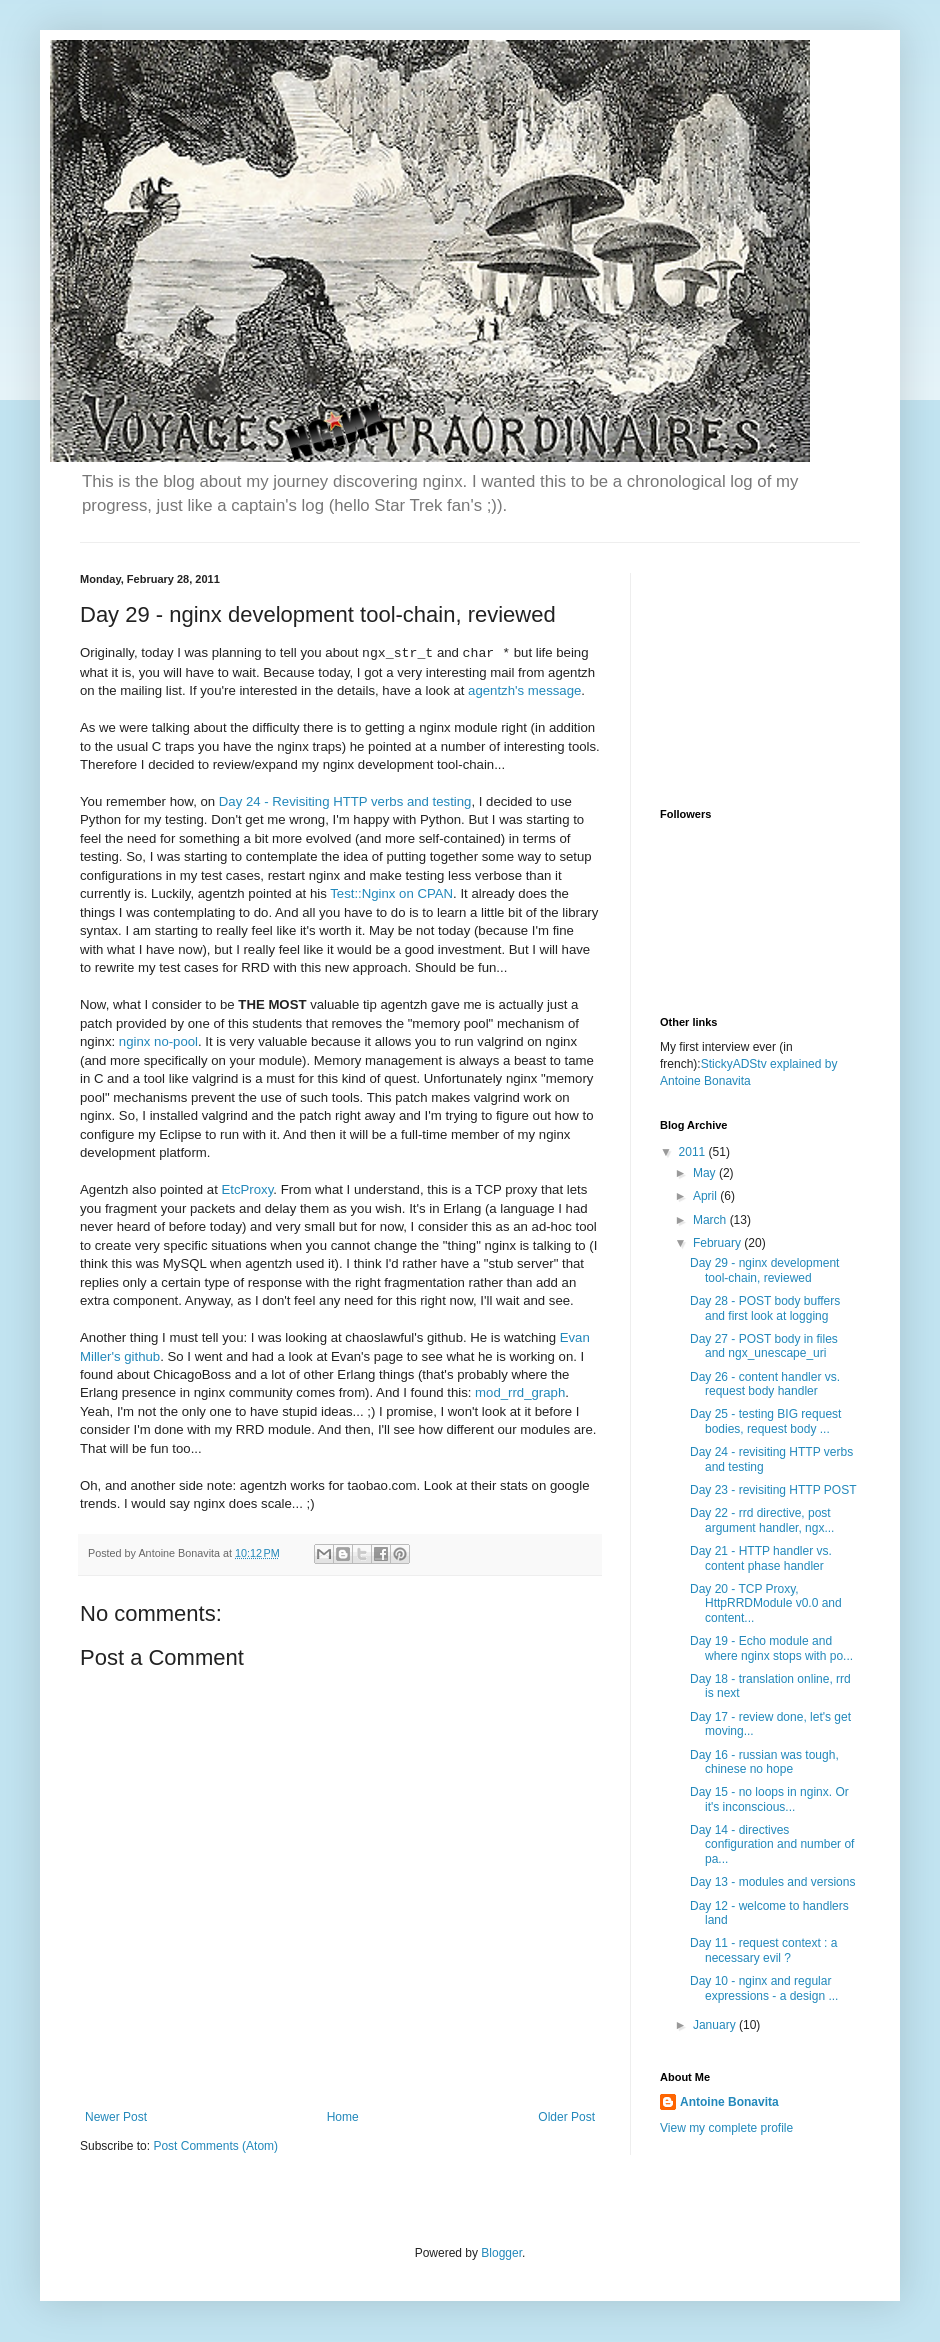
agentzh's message (524, 690)
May (706, 1173)
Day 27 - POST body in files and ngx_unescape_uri (764, 1346)
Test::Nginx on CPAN (391, 893)
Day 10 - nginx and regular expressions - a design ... (764, 1988)
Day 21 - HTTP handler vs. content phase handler (761, 1558)
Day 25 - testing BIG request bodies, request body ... (765, 1421)
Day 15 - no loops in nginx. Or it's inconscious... (769, 1799)
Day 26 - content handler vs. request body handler (765, 1384)
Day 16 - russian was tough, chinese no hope (764, 1762)
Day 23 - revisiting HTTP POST (773, 1490)
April (706, 1196)
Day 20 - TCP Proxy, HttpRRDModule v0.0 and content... (766, 1603)
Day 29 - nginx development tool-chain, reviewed (764, 1270)
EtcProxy (248, 1189)
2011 (694, 1152)
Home (343, 2117)
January (716, 2025)
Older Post (566, 2117)
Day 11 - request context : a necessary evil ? (763, 1950)
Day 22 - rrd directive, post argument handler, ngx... (762, 1520)
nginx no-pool (158, 1041)
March (711, 1220)
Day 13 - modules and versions (772, 1882)
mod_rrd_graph (520, 1392)
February (718, 1243)
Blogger (501, 2253)
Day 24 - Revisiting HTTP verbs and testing (345, 801)
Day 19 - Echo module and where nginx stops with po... (771, 1648)
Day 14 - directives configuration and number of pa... (772, 1844)
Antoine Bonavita (729, 2102)
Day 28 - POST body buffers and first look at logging (765, 1308)
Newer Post (116, 2117)
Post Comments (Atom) (215, 2146)
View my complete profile (726, 2128)
